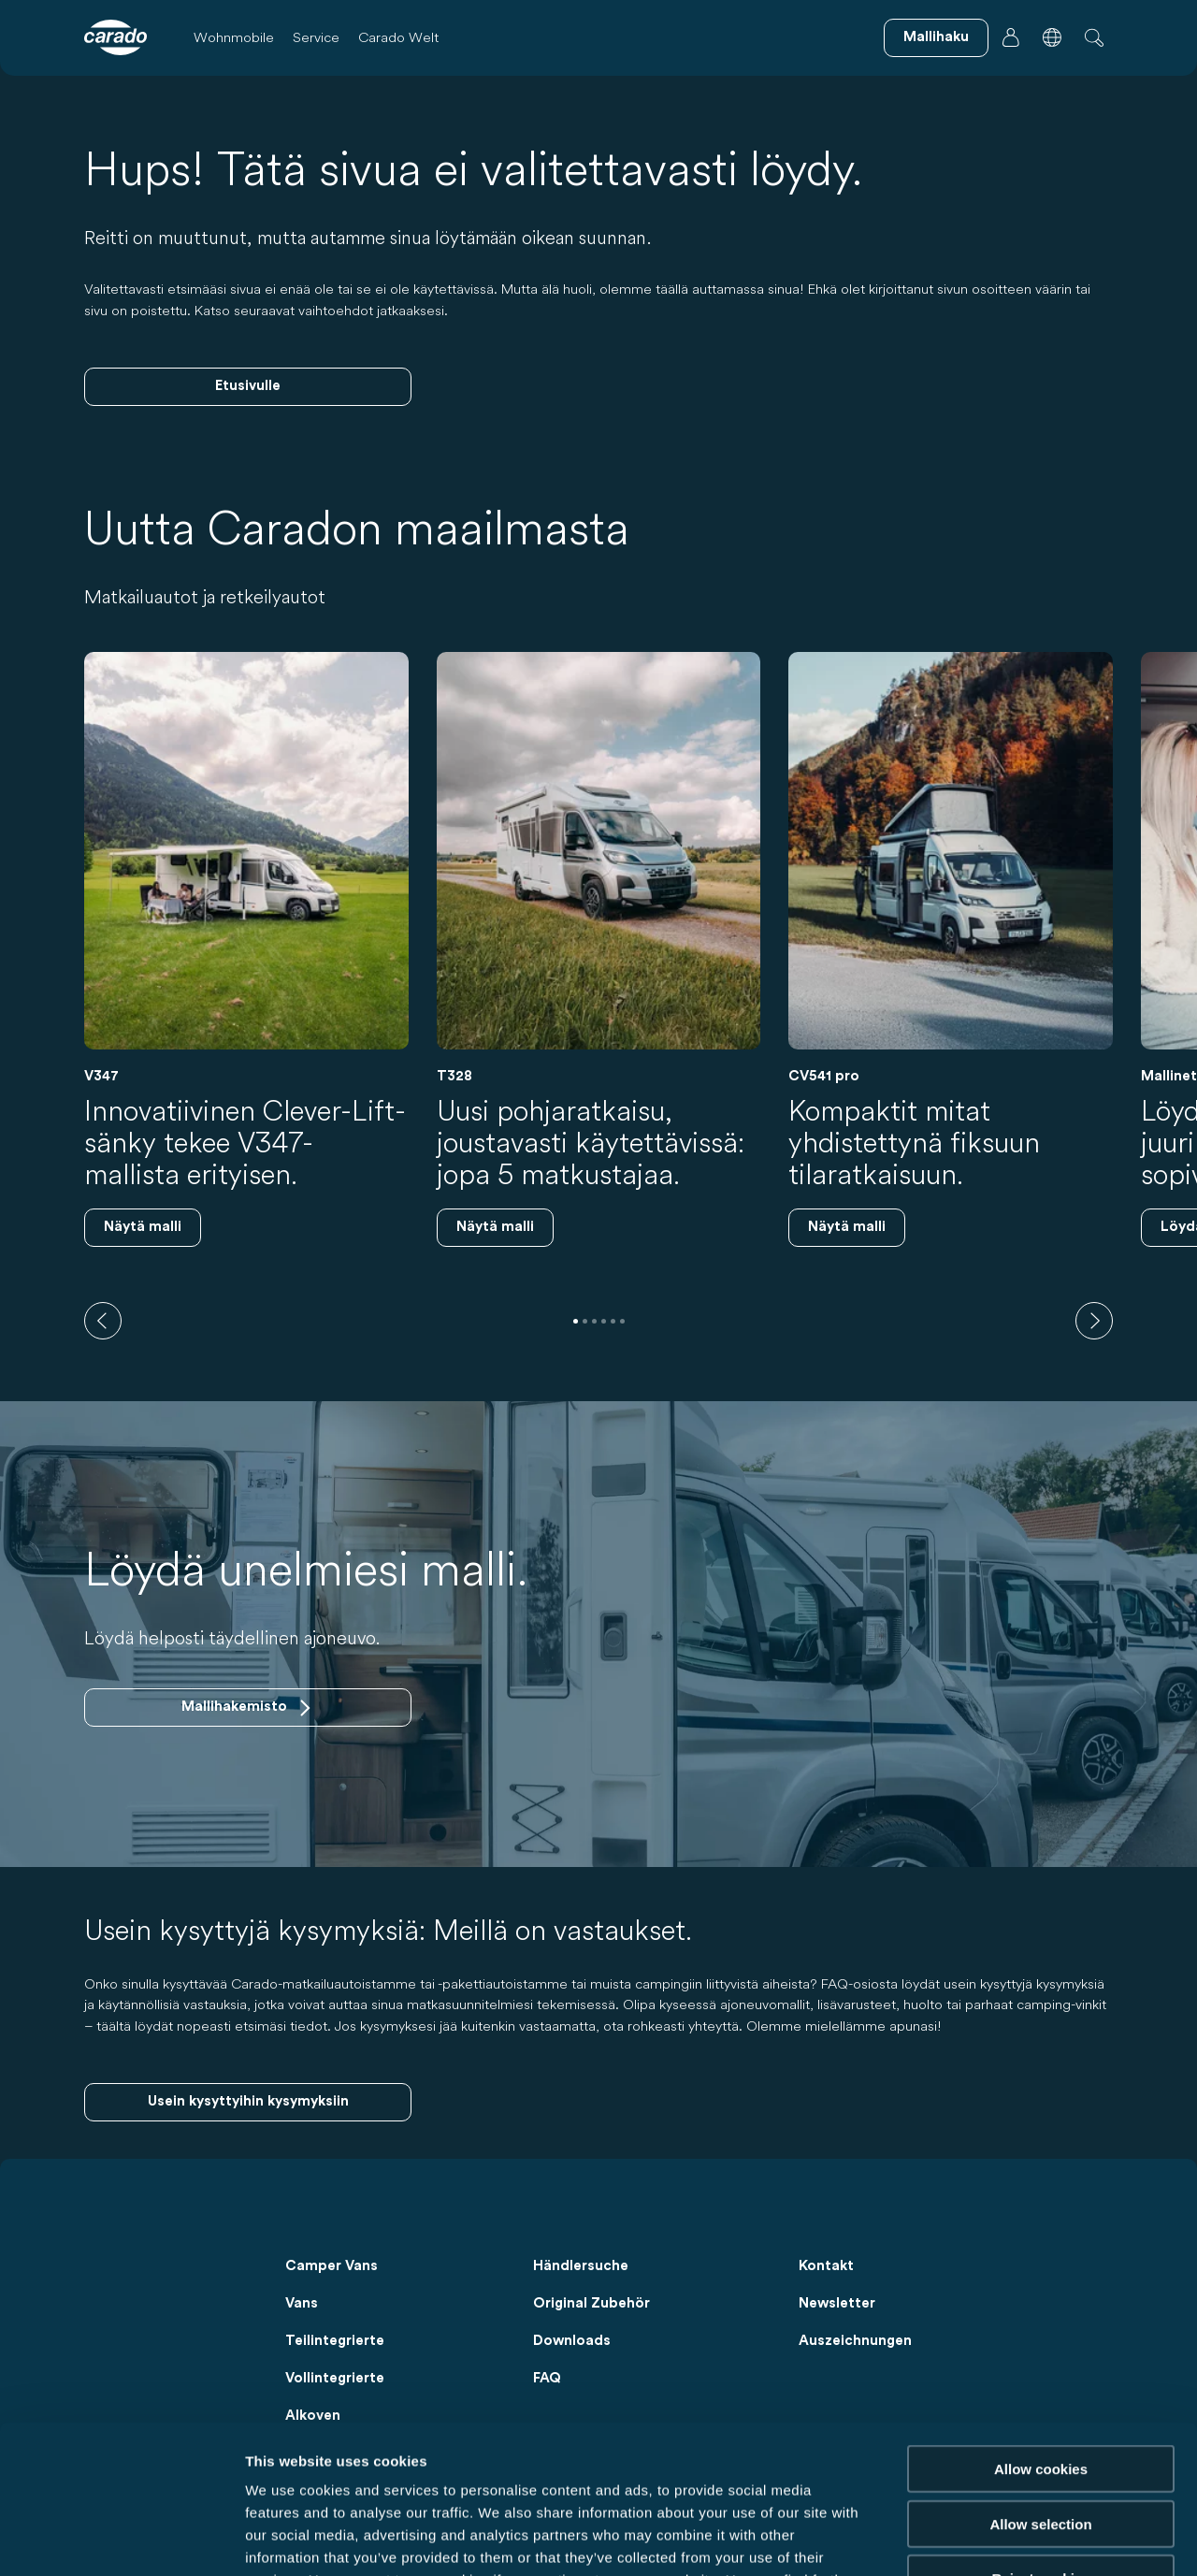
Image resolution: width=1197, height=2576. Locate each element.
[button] (1052, 37)
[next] (1094, 1320)
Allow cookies (1041, 2329)
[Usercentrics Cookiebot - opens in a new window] (121, 2539)
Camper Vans (331, 2266)
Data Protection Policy (446, 2463)
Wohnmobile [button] (234, 37)
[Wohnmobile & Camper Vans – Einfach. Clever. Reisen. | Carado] (115, 37)
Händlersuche (580, 2266)
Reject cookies (1040, 2439)
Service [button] (316, 37)
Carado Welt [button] (398, 37)
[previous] (103, 1320)
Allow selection (1040, 2385)
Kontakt (826, 2266)
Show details (981, 2539)
